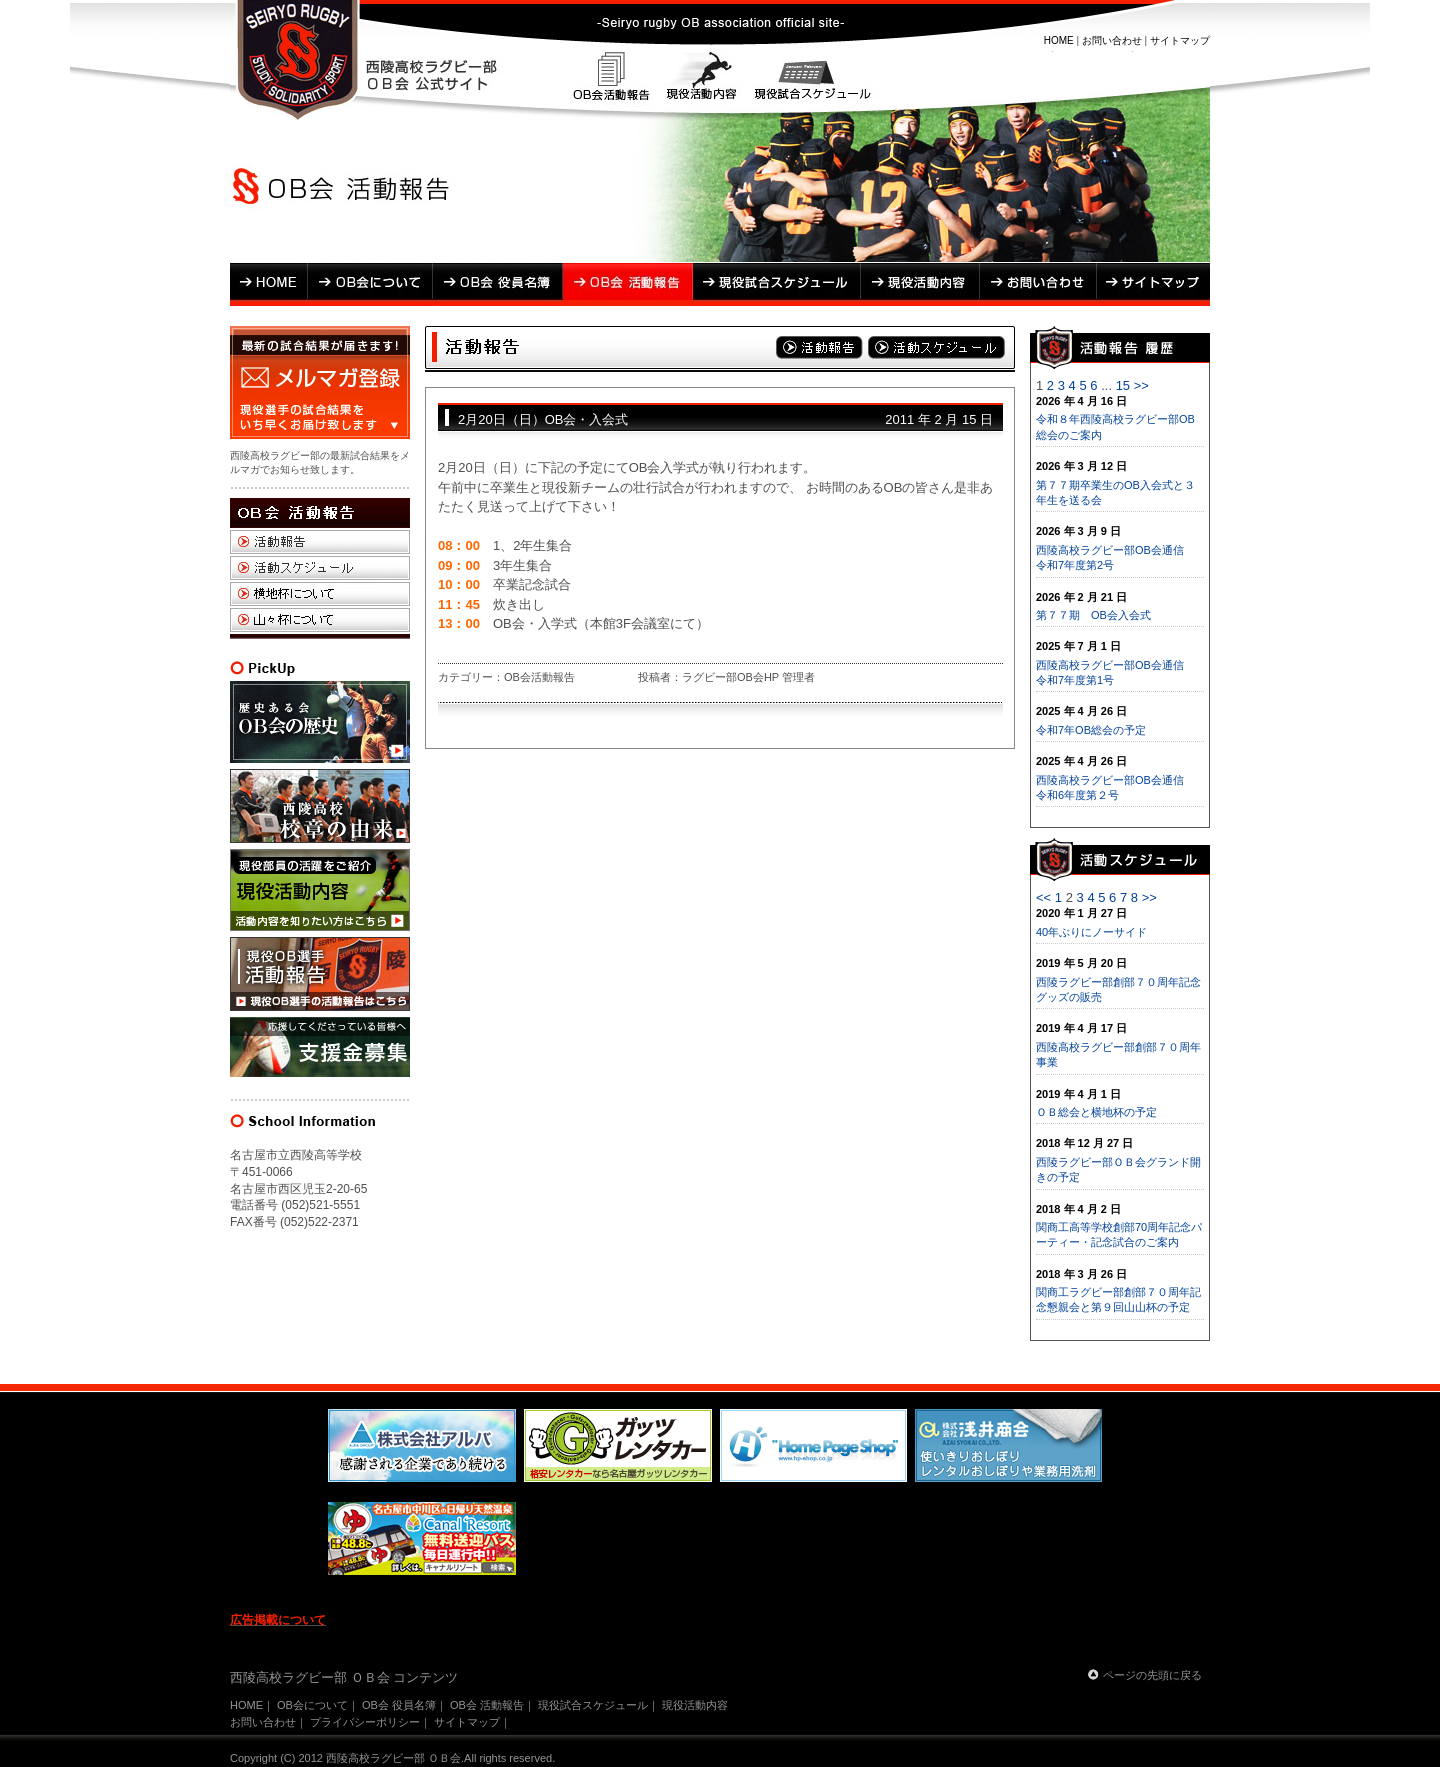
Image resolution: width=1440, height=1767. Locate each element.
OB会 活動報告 (628, 284)
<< (1043, 897)
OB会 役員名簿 (498, 284)
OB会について (370, 284)
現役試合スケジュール (809, 79)
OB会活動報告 (612, 79)
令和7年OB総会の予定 (1091, 730)
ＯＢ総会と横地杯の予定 (1096, 1112)
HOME (1059, 40)
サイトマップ (1180, 40)
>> (1141, 385)
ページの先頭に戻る (1152, 1675)
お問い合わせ (1112, 40)
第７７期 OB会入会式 (1093, 615)
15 (1123, 385)
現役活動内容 (701, 79)
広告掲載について (278, 1620)
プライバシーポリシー (365, 1722)
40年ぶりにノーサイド (1091, 932)
